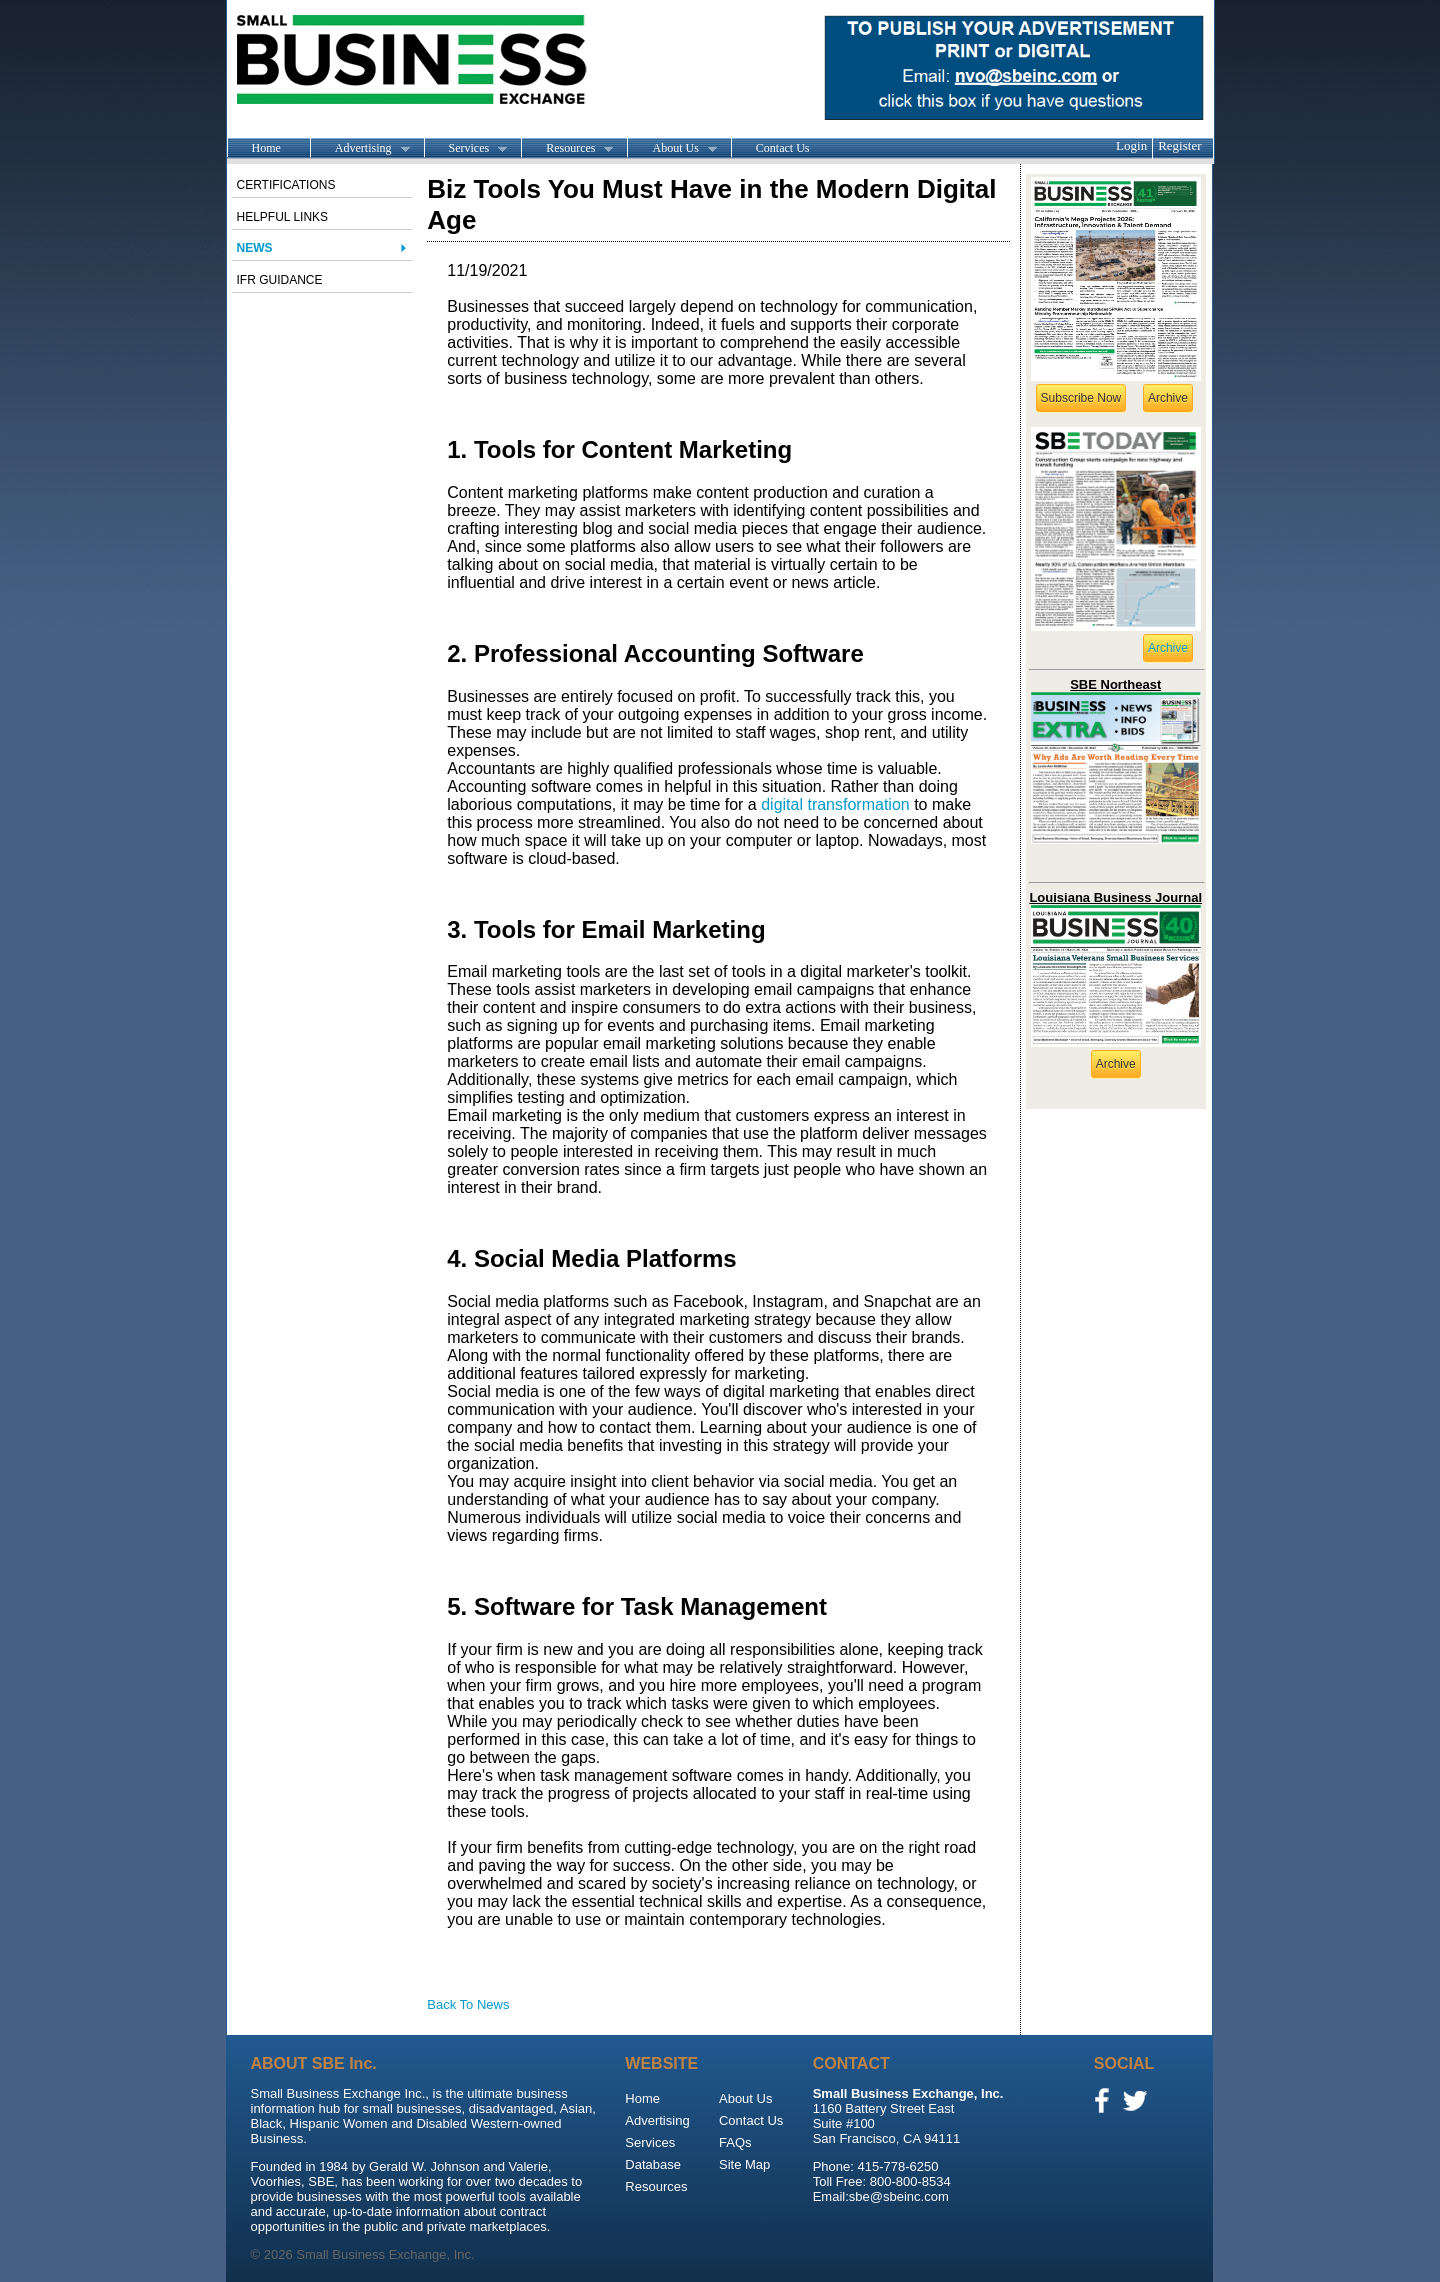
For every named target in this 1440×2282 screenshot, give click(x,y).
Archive (1168, 398)
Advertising (360, 149)
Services (466, 149)
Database (653, 2164)
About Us (671, 149)
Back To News (468, 2004)
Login (1131, 145)
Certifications (286, 185)
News (255, 248)
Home (266, 148)
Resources (567, 149)
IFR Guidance (280, 280)
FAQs (735, 2142)
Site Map (744, 2164)
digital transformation (835, 804)
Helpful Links (283, 217)
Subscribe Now (1081, 398)
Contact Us (783, 148)
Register (1179, 145)
